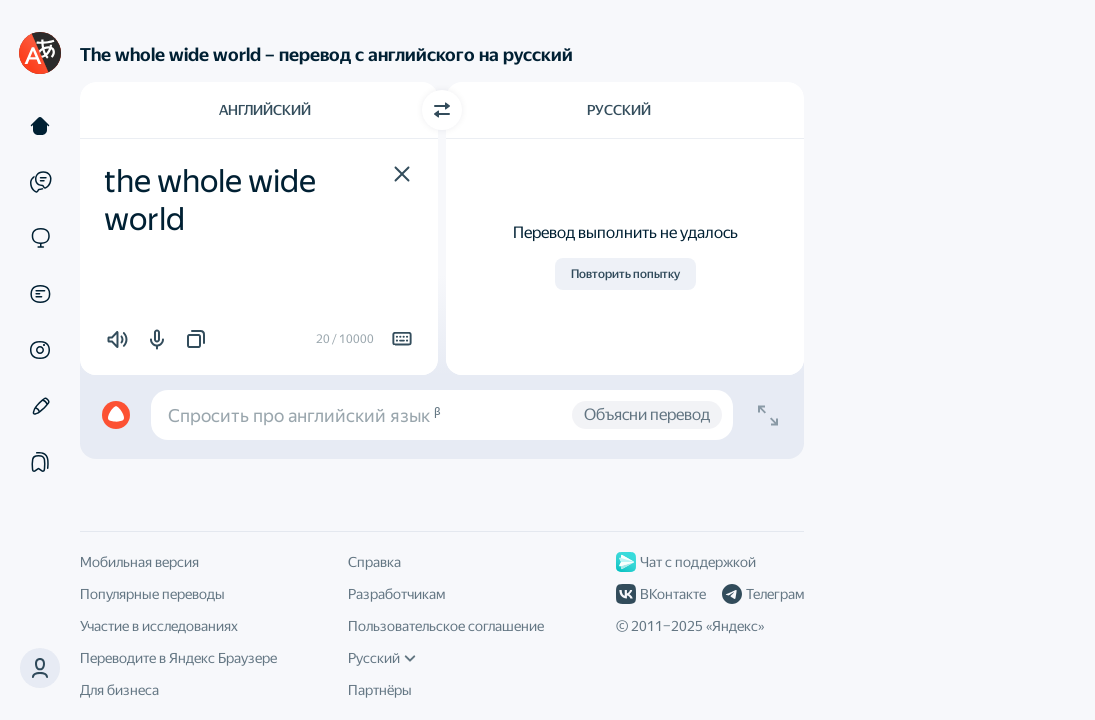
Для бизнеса (119, 690)
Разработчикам (396, 594)
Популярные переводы (152, 594)
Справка (374, 562)
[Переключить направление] (442, 110)
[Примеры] (40, 182)
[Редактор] (40, 406)
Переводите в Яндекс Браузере (178, 658)
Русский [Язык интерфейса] (382, 658)
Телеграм (763, 594)
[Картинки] (40, 350)
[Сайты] (40, 238)
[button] (402, 174)
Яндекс (735, 626)
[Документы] (40, 294)
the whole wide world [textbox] (213, 200)
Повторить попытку (625, 274)
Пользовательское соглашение (446, 626)
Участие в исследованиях (159, 626)
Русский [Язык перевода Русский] (619, 110)
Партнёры (380, 690)
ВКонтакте (661, 594)
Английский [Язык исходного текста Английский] (265, 110)
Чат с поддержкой (686, 562)
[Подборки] (40, 462)
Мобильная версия (139, 562)
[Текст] (40, 126)
